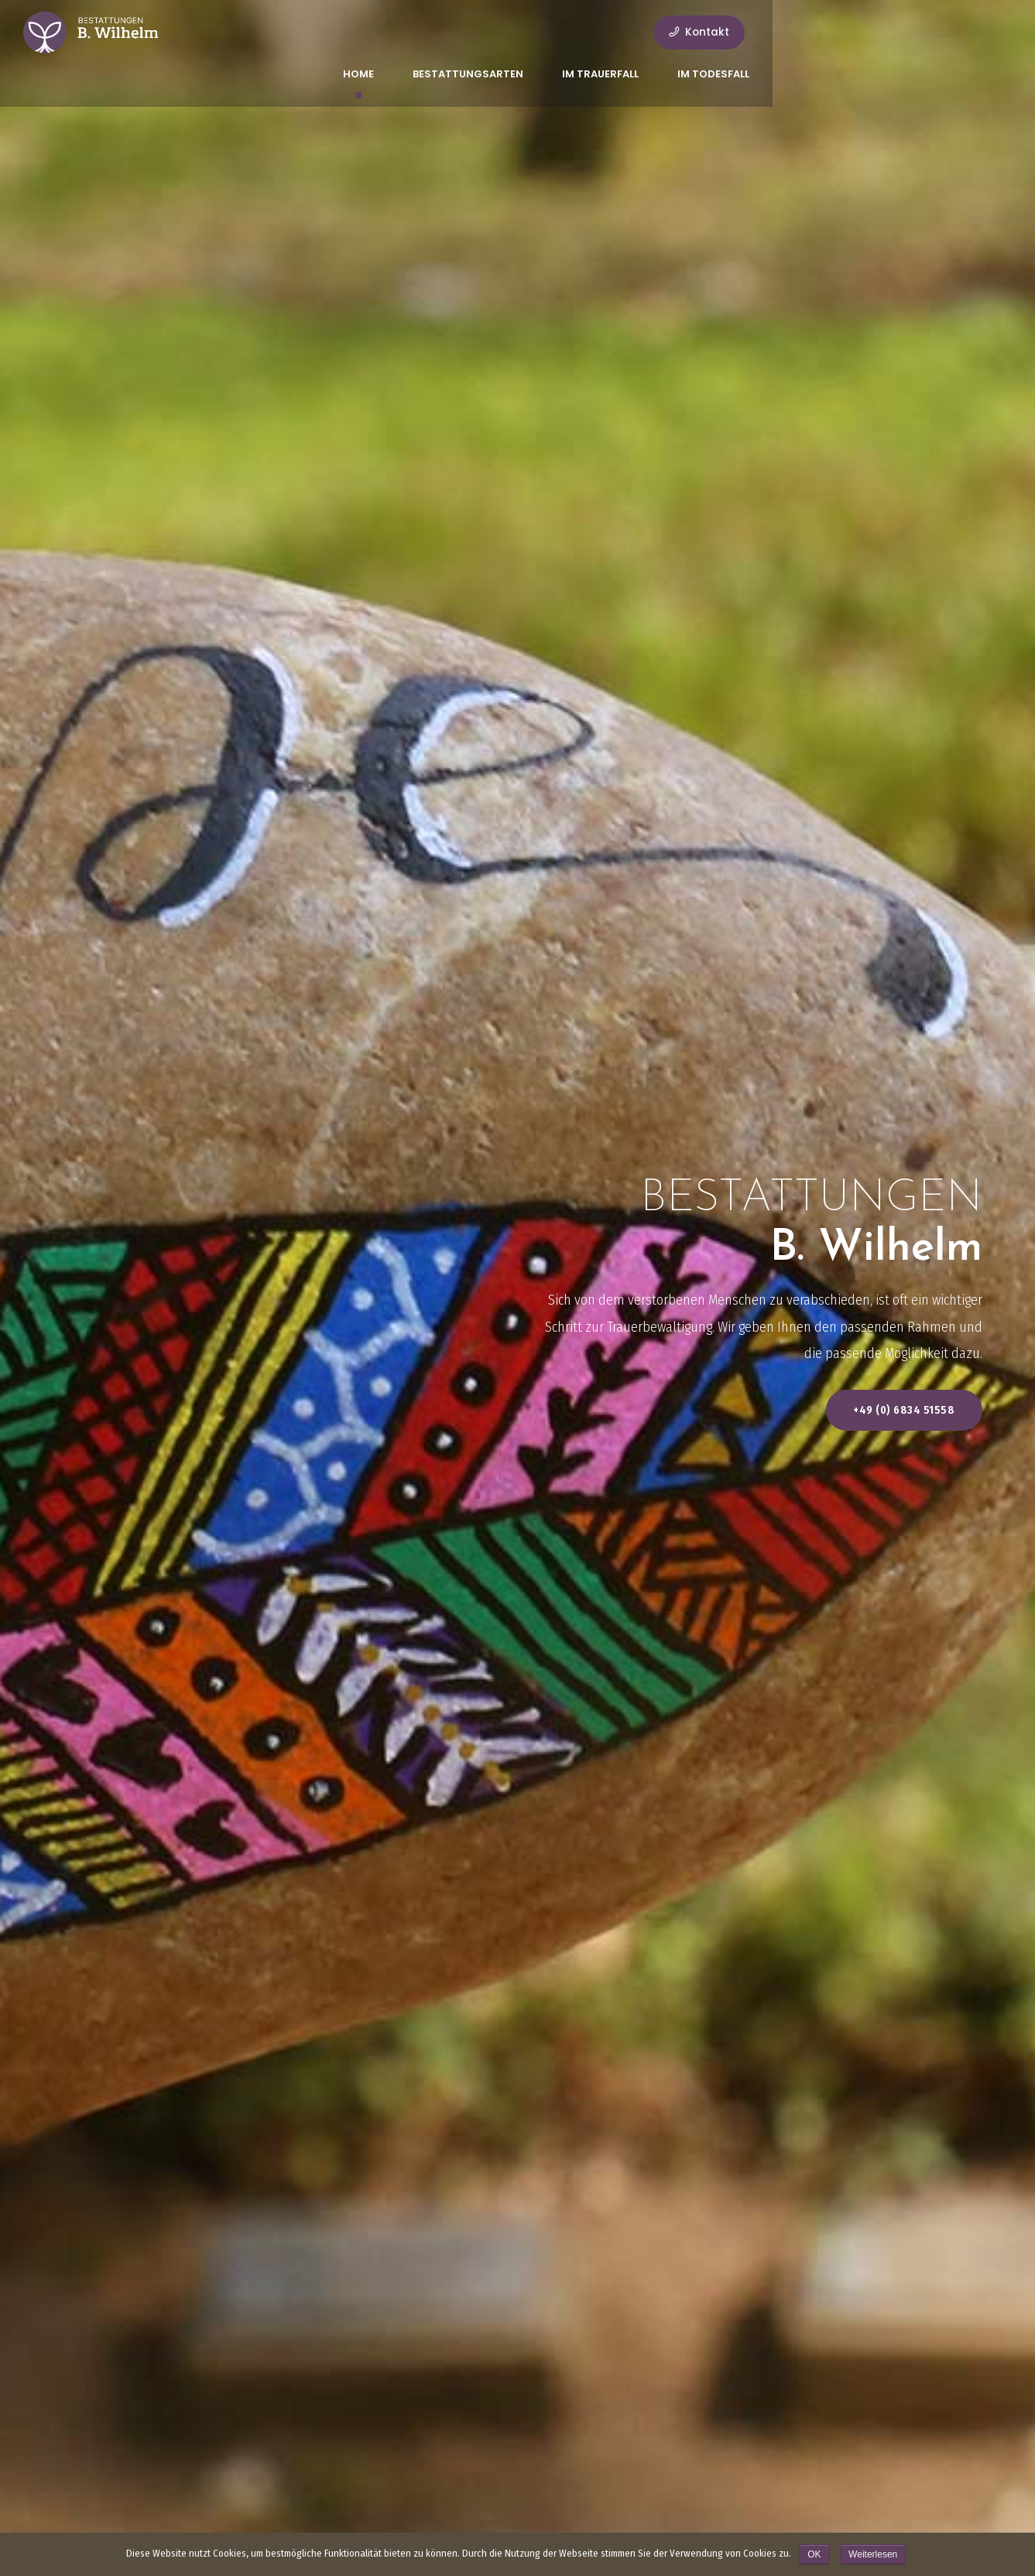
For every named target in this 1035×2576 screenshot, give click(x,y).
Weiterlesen (872, 2554)
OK (814, 2554)
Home (451, 32)
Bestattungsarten (561, 32)
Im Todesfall (806, 32)
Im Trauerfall (693, 32)
